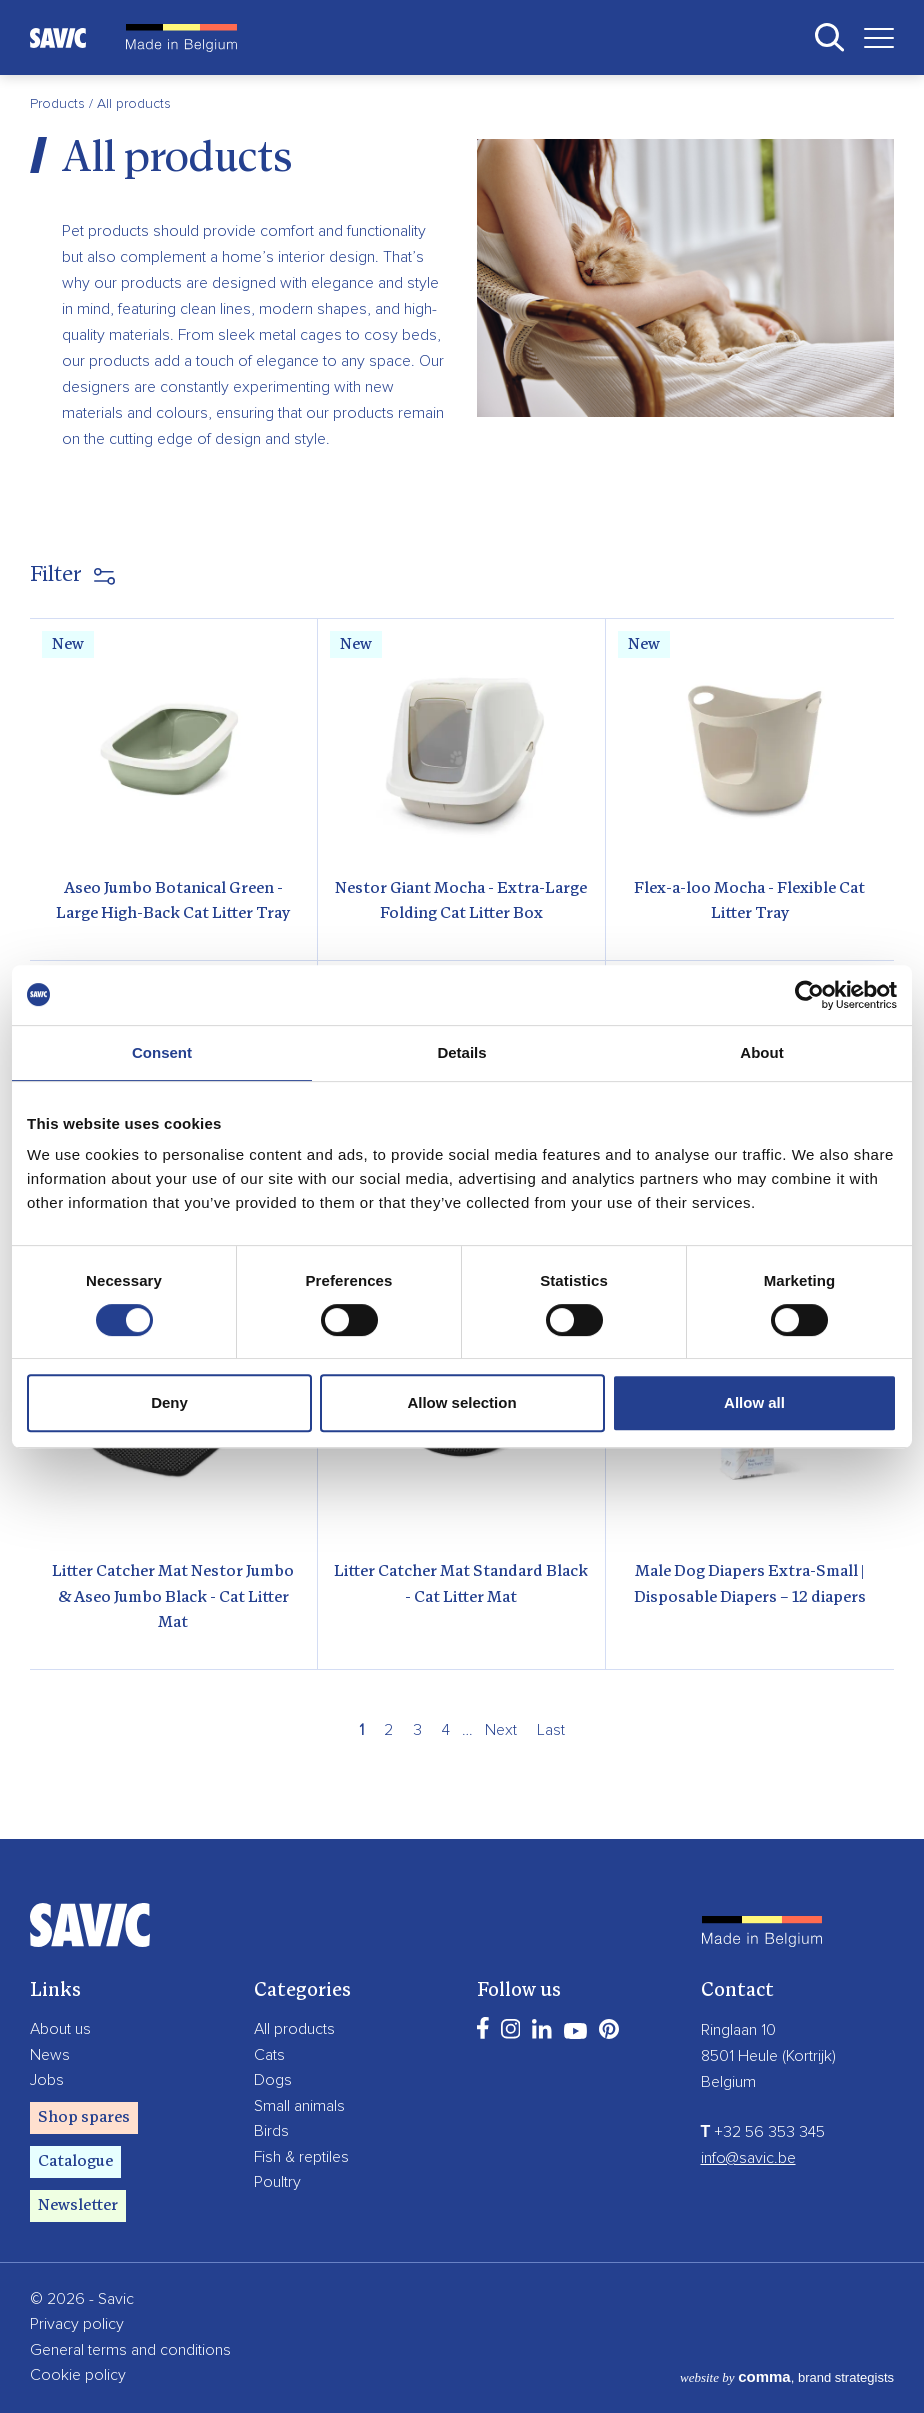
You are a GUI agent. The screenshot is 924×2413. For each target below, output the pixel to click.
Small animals (299, 2106)
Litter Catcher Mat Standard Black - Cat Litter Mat (461, 1585)
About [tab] (761, 1052)
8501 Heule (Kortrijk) (768, 2056)
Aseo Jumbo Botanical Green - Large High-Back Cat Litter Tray (173, 902)
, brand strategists (787, 2377)
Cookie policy (78, 2375)
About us (60, 2029)
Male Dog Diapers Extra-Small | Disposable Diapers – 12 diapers (750, 1585)
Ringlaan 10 (738, 2030)
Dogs (273, 2080)
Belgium (728, 2082)
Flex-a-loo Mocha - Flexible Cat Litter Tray (749, 902)
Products (59, 104)
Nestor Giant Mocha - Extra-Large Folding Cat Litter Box (461, 902)
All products (294, 2029)
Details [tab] (461, 1052)
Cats (269, 2055)
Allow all (754, 1402)
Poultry (277, 2182)
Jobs (47, 2080)
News (50, 2055)
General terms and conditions (130, 2350)
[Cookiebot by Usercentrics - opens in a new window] (809, 995)
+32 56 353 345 (763, 2132)
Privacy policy (77, 2324)
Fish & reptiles (301, 2157)
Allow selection (461, 1402)
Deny (169, 1402)
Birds (271, 2131)
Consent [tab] (162, 1052)
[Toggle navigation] (871, 37)
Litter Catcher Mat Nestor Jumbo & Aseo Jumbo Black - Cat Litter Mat (173, 1597)
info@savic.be (748, 2158)
